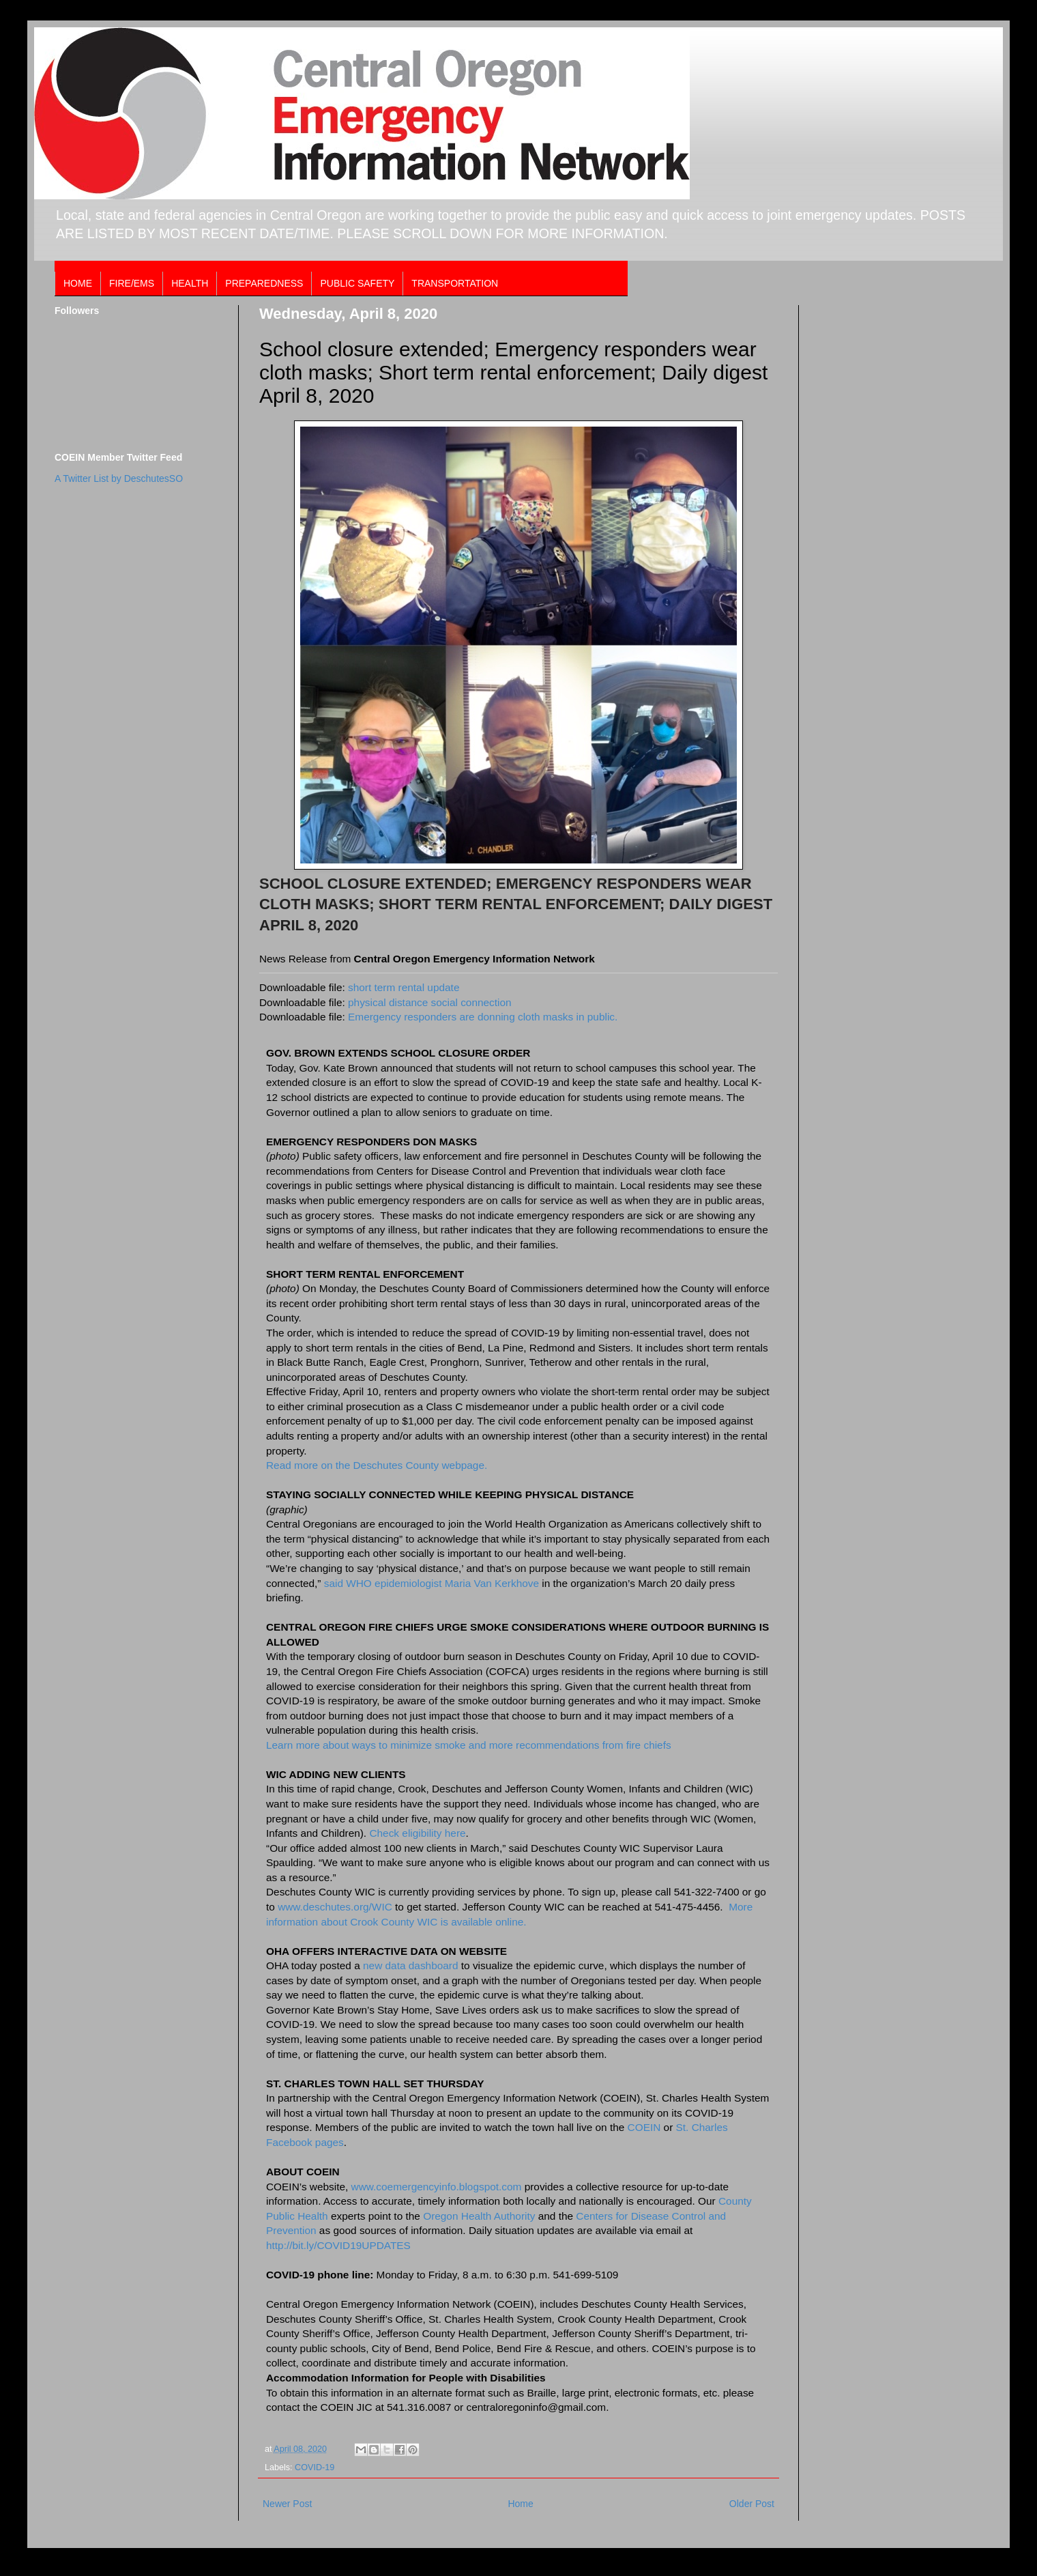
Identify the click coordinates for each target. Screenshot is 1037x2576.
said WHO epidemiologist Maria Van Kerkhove (431, 1583)
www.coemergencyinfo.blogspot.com (436, 2186)
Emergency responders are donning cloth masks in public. (482, 1016)
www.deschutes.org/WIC (335, 1907)
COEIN (643, 2127)
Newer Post (287, 2503)
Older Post (751, 2503)
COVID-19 (314, 2467)
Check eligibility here (417, 1833)
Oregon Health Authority (479, 2216)
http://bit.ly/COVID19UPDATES (338, 2245)
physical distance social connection (430, 1002)
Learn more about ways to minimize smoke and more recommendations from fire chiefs (468, 1745)
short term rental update (403, 987)
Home (520, 2503)
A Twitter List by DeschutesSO (119, 478)
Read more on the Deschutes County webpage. (376, 1465)
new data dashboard (412, 1965)
